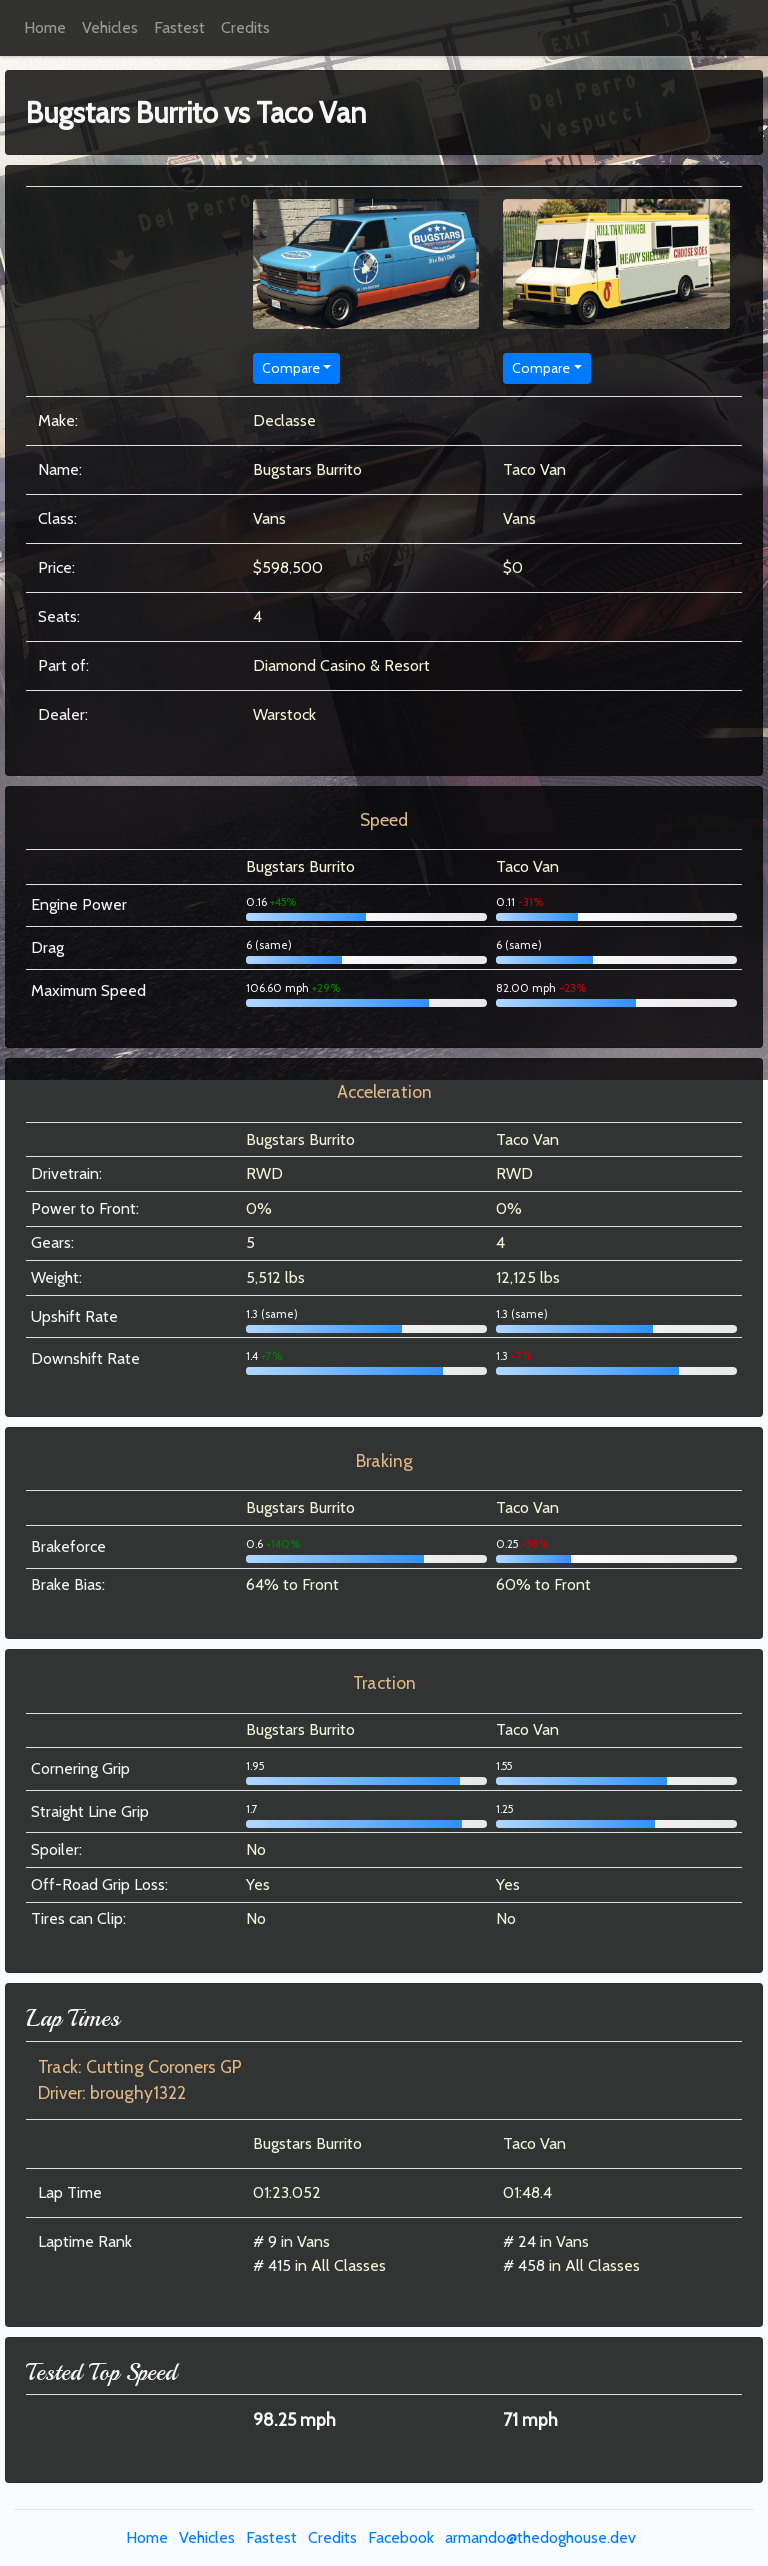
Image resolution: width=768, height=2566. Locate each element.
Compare (291, 368)
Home (45, 27)
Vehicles (110, 27)
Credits (245, 27)
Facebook (401, 2537)
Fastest (179, 27)
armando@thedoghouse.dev (540, 2537)
